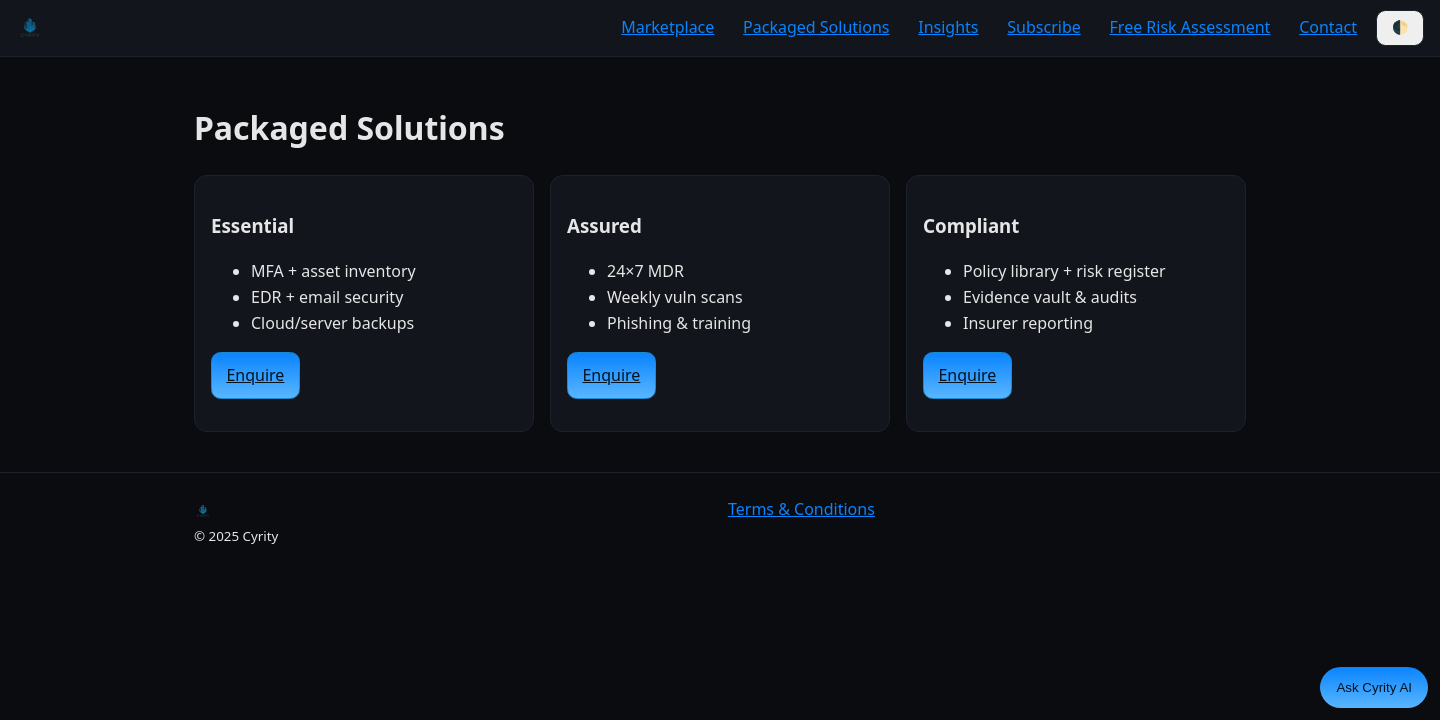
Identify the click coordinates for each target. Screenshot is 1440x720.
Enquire (255, 375)
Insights (948, 27)
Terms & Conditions (801, 509)
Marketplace (667, 27)
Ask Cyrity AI (1374, 687)
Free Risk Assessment (1190, 27)
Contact (1328, 27)
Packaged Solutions (816, 27)
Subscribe (1043, 27)
